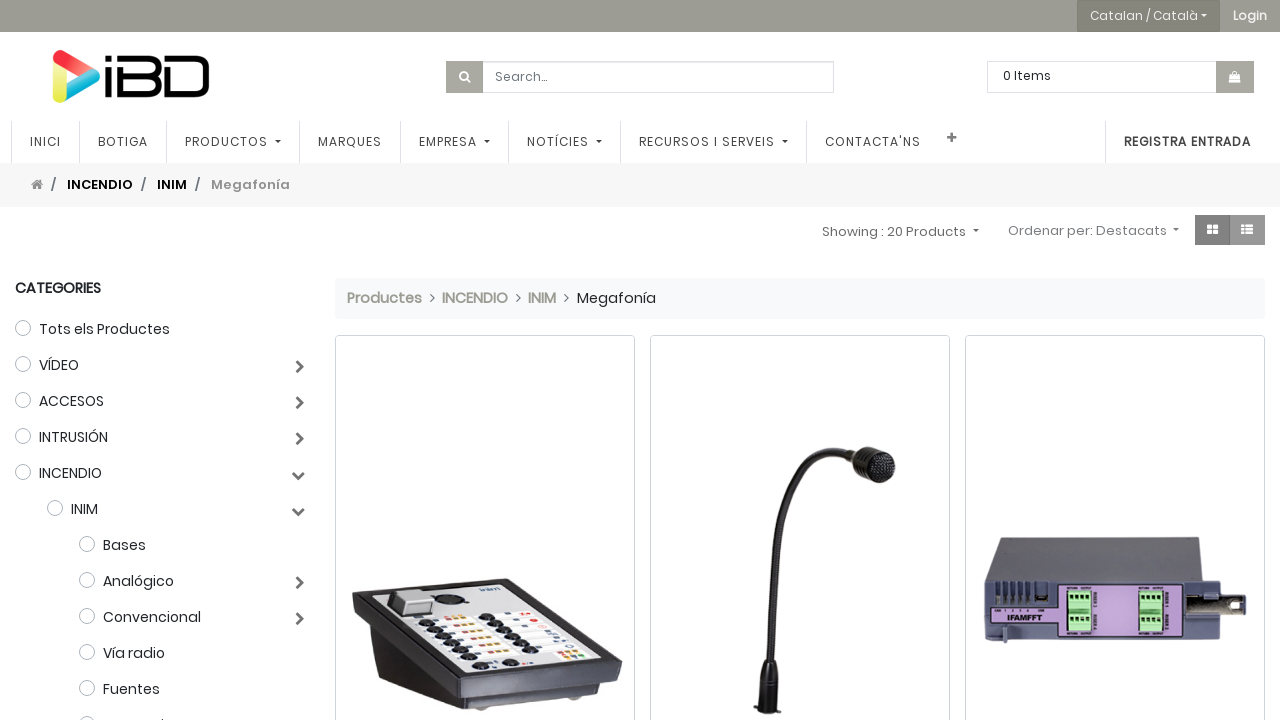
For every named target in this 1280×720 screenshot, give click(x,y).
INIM (172, 184)
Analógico (138, 581)
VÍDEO (59, 365)
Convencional (152, 617)
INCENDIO (100, 184)
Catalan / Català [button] (1144, 15)
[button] (1250, 16)
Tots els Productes (104, 329)
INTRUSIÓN (73, 437)
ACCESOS (71, 401)
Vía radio (134, 653)
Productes (384, 298)
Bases (124, 545)
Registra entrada (1183, 141)
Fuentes (131, 689)
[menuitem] (49, 142)
